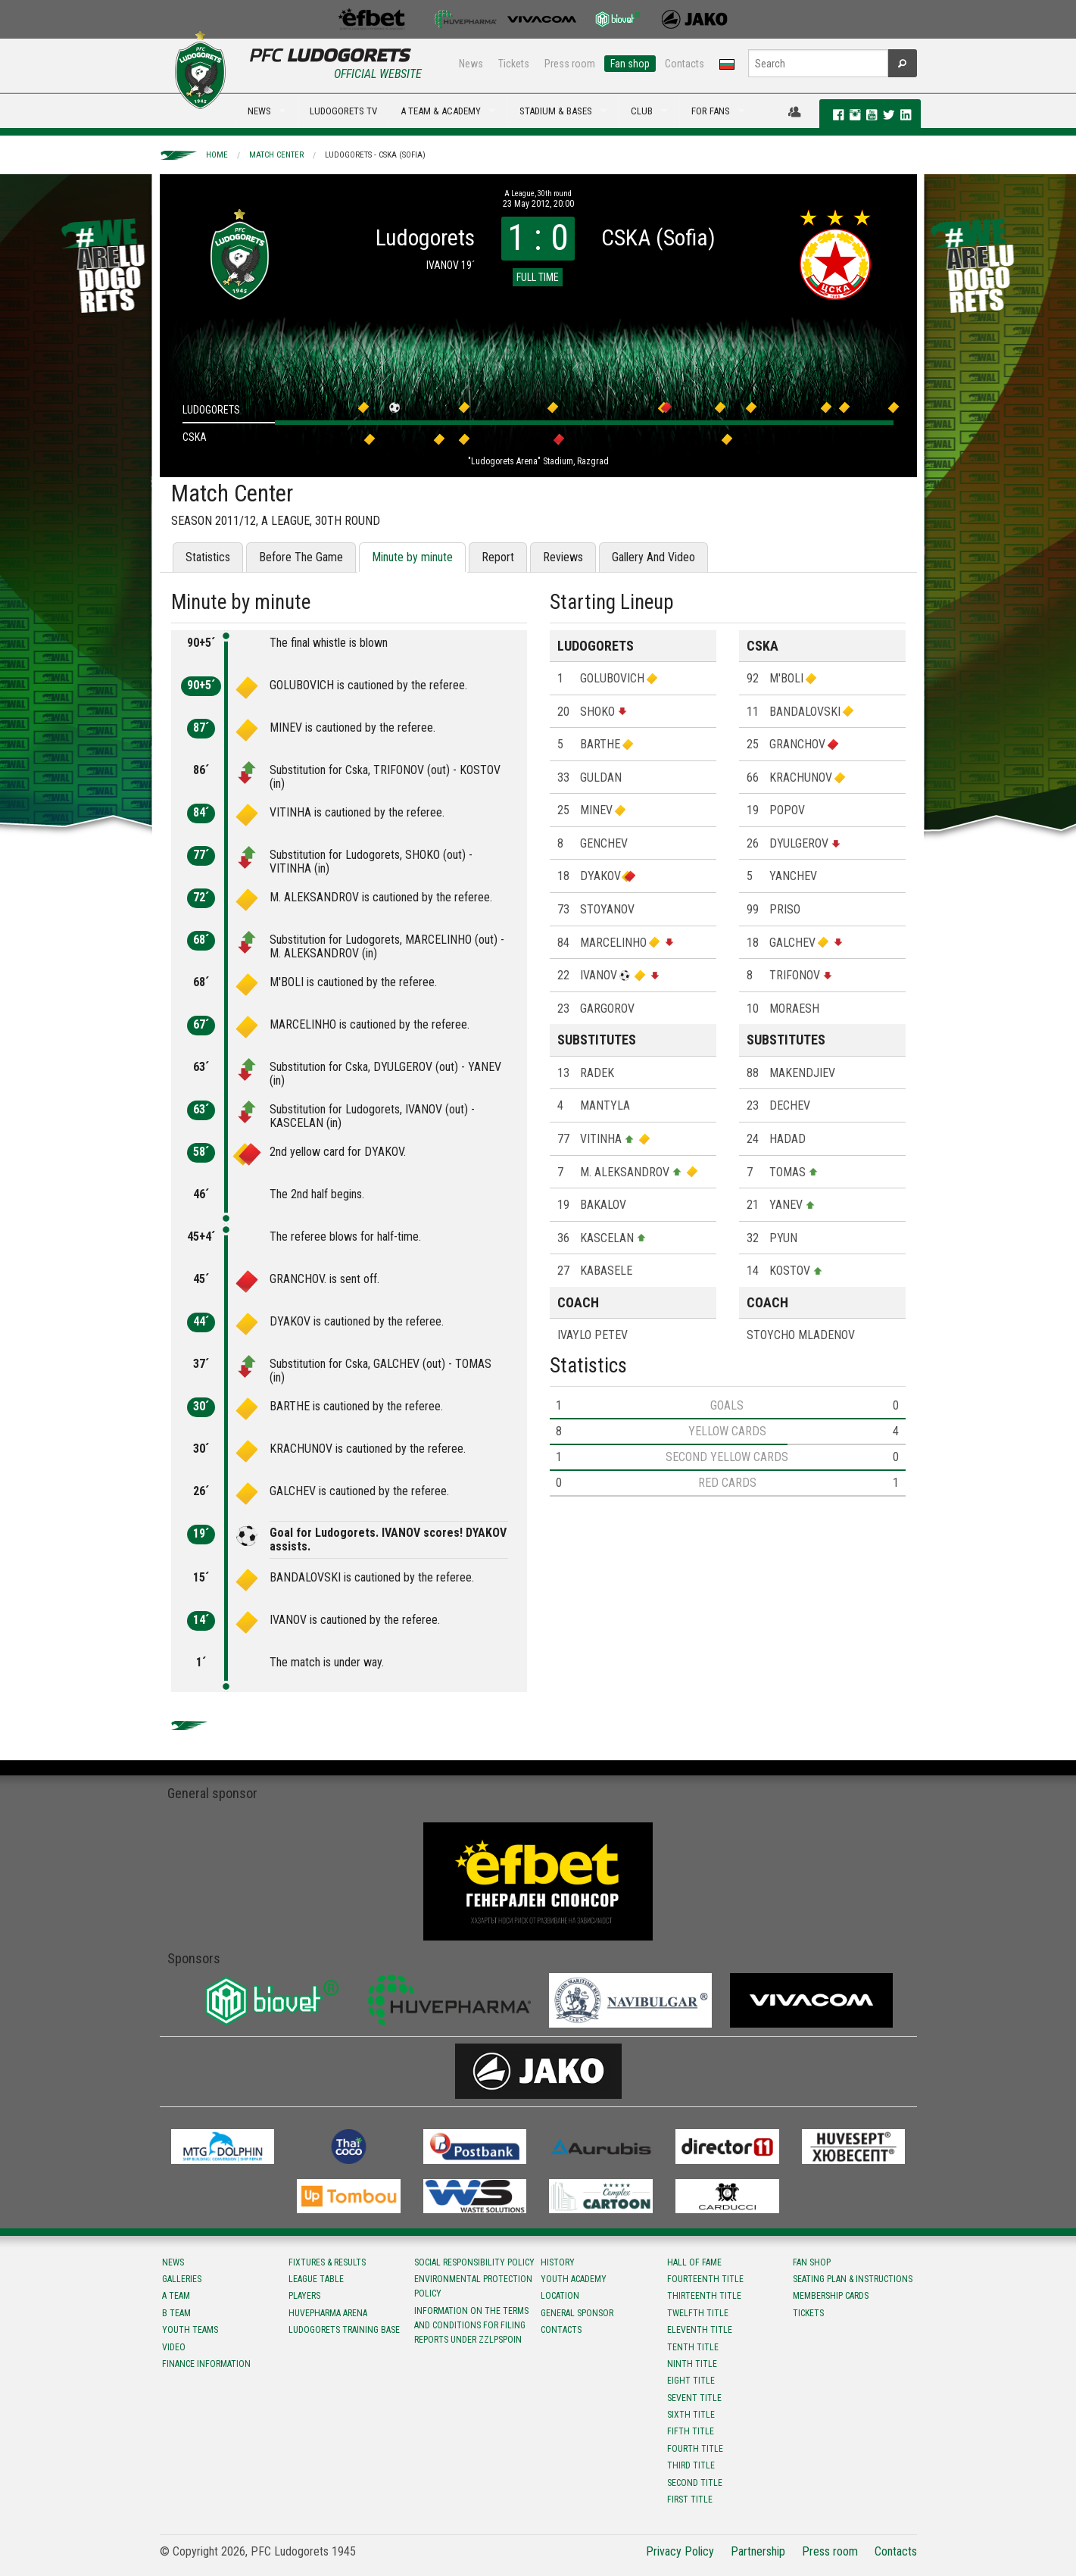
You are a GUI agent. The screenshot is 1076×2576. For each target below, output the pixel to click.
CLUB (642, 111)
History (558, 2262)
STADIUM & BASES (555, 111)
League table (316, 2279)
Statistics (208, 557)
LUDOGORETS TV (343, 111)
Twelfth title (697, 2313)
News (471, 64)
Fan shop (630, 64)
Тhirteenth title (704, 2295)
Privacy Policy (680, 2551)
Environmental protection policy (473, 2286)
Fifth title (690, 2431)
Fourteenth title (705, 2279)
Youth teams (190, 2330)
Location (560, 2295)
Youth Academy (574, 2279)
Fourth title (695, 2448)
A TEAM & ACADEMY (441, 111)
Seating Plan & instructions (852, 2279)
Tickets (513, 64)
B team (176, 2313)
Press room (569, 64)
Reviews (563, 557)
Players (304, 2295)
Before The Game (301, 557)
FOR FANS (710, 111)
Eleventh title (699, 2330)
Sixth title (691, 2414)
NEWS (259, 111)
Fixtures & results (327, 2262)
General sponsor (577, 2313)
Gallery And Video (653, 557)
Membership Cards (831, 2295)
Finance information (206, 2364)
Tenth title (693, 2347)
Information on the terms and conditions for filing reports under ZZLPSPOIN (471, 2325)
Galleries (181, 2279)
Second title (694, 2483)
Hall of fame (694, 2262)
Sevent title (694, 2398)
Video (174, 2347)
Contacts (684, 64)
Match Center (276, 155)
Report (498, 557)
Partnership (758, 2551)
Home (217, 155)
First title (690, 2499)
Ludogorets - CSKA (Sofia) (375, 155)
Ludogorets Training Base (344, 2330)
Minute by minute (412, 557)
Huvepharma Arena (327, 2313)
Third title (691, 2465)
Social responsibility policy (474, 2262)
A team (176, 2295)
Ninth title (692, 2364)
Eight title (691, 2380)
